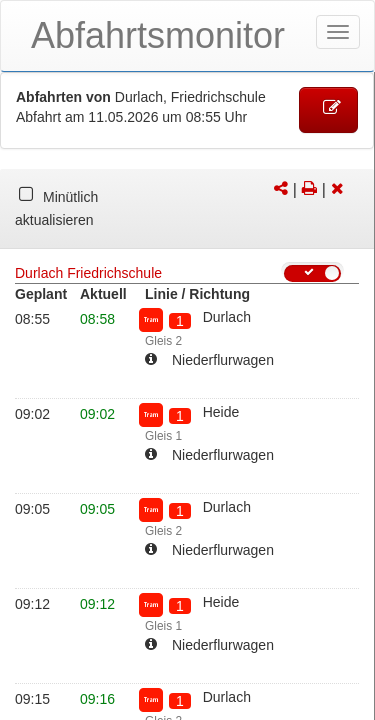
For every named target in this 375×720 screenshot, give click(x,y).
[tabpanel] (187, 209)
